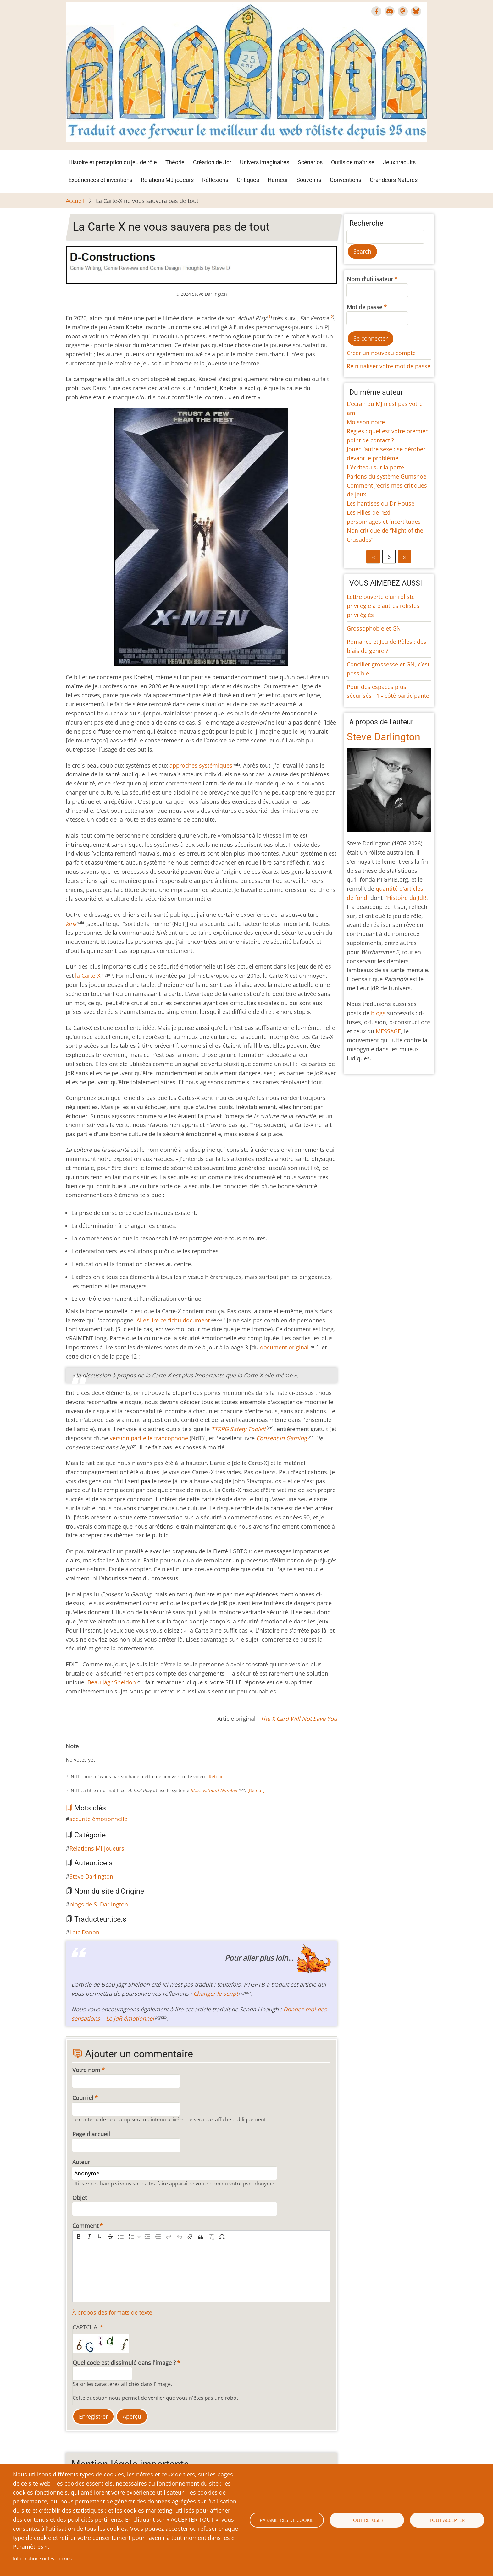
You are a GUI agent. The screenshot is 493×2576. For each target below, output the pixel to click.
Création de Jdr (212, 162)
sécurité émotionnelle (98, 1819)
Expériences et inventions (100, 180)
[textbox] (201, 2272)
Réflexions (215, 180)
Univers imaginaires (264, 162)
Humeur (278, 180)
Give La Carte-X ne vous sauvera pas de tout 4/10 (88, 1753)
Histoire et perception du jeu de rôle (113, 162)
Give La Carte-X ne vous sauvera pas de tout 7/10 (103, 1753)
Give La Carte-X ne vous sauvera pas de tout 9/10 (113, 1753)
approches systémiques (200, 765)
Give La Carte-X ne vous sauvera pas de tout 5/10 (93, 1753)
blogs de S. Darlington (98, 1904)
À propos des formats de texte (112, 2312)
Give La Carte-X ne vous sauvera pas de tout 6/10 (98, 1753)
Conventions (345, 180)
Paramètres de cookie (286, 2520)
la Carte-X (87, 975)
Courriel (82, 2098)
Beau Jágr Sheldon (111, 1682)
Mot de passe (364, 307)
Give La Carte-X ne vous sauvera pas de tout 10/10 (118, 1753)
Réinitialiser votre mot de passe (388, 366)
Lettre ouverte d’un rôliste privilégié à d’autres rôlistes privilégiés (383, 606)
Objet (79, 2197)
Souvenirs (308, 180)
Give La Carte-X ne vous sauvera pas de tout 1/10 (73, 1753)
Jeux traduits (399, 162)
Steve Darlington (91, 1876)
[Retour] (215, 1777)
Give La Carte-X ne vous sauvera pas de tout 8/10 (108, 1753)
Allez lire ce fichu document (173, 1320)
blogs (378, 1013)
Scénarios (310, 162)
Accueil (75, 201)
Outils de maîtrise (352, 162)
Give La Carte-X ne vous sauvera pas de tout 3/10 (83, 1753)
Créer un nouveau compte (381, 353)
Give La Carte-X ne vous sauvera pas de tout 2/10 (78, 1753)
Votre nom (86, 2070)
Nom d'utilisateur (370, 279)
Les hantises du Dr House (380, 503)
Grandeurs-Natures (394, 180)
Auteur (81, 2162)
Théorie (175, 162)
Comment (85, 2225)
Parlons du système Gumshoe (386, 476)
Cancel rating (68, 1753)
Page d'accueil (91, 2134)
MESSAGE (388, 1031)
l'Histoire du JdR (405, 897)
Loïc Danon (84, 1932)
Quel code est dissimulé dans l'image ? (124, 2362)
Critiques (248, 180)
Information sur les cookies (42, 2558)
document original (284, 1347)
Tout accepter (447, 2520)
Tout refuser (367, 2520)
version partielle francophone (149, 1438)
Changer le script (215, 1993)
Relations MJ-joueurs (167, 180)
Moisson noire (366, 422)
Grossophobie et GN (374, 628)
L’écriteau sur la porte (375, 467)
